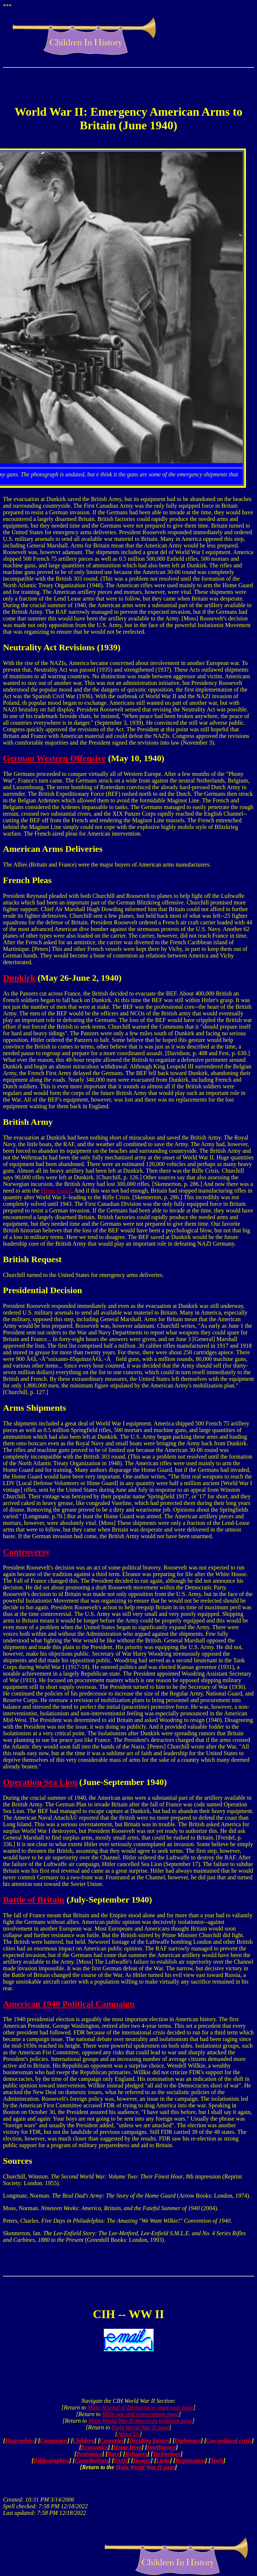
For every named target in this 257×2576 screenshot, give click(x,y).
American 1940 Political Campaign (69, 2004)
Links (163, 2460)
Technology (167, 2454)
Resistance (89, 2454)
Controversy (26, 1552)
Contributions (92, 2460)
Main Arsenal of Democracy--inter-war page (140, 2407)
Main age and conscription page (140, 2414)
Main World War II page (140, 2427)
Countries (112, 2440)
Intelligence (161, 2447)
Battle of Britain (33, 1899)
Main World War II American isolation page (140, 2421)
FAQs (121, 2460)
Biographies (20, 2440)
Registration (190, 2460)
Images (142, 2460)
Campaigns (54, 2440)
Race (114, 2454)
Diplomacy (188, 2440)
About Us (128, 2434)
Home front (127, 2447)
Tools (217, 2460)
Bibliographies (51, 2460)
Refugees (136, 2454)
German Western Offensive (54, 758)
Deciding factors (149, 2440)
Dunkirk (19, 978)
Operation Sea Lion (40, 1782)
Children (84, 2440)
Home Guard (56, 1190)
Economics (94, 2447)
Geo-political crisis (229, 2440)
